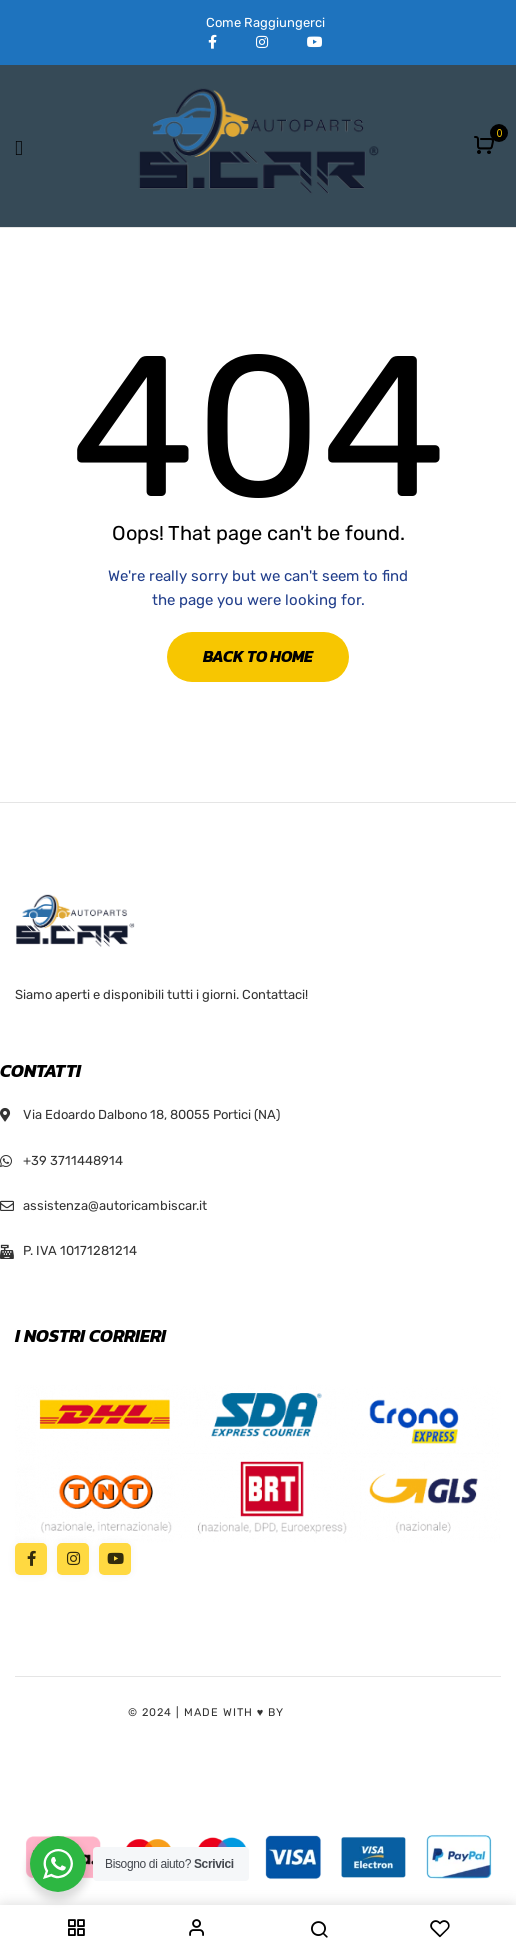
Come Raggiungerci (265, 22)
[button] (486, 146)
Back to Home (258, 656)
